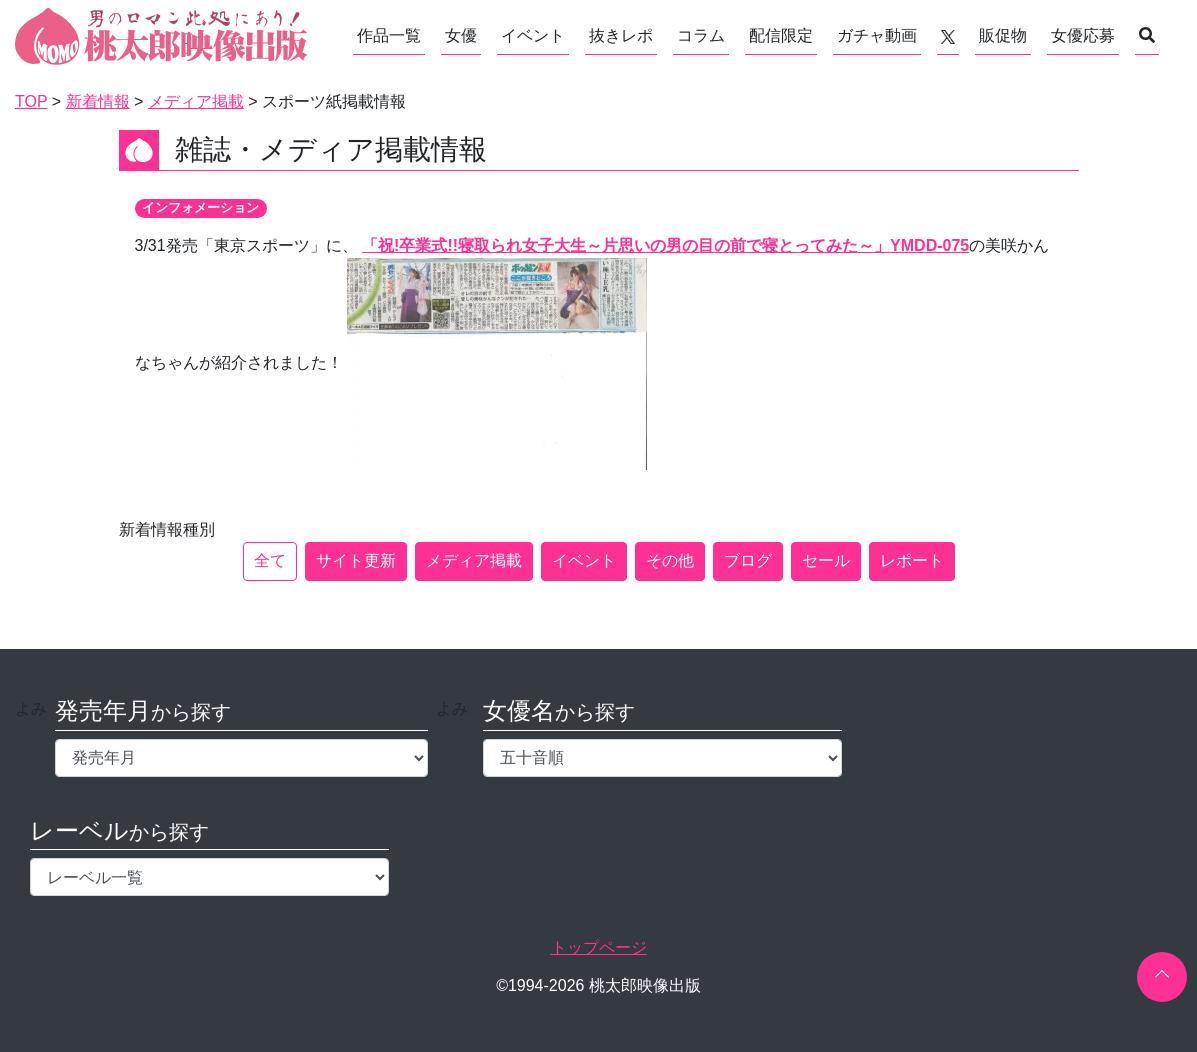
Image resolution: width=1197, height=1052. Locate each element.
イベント (533, 35)
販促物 (1003, 35)
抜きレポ (621, 35)
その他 (670, 560)
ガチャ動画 (877, 35)
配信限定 (781, 35)
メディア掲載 (474, 560)
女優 (461, 35)
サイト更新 (356, 560)
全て (270, 560)
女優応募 (1083, 35)
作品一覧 (389, 35)
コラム (701, 35)
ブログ (748, 560)
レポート (912, 560)
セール (826, 560)
